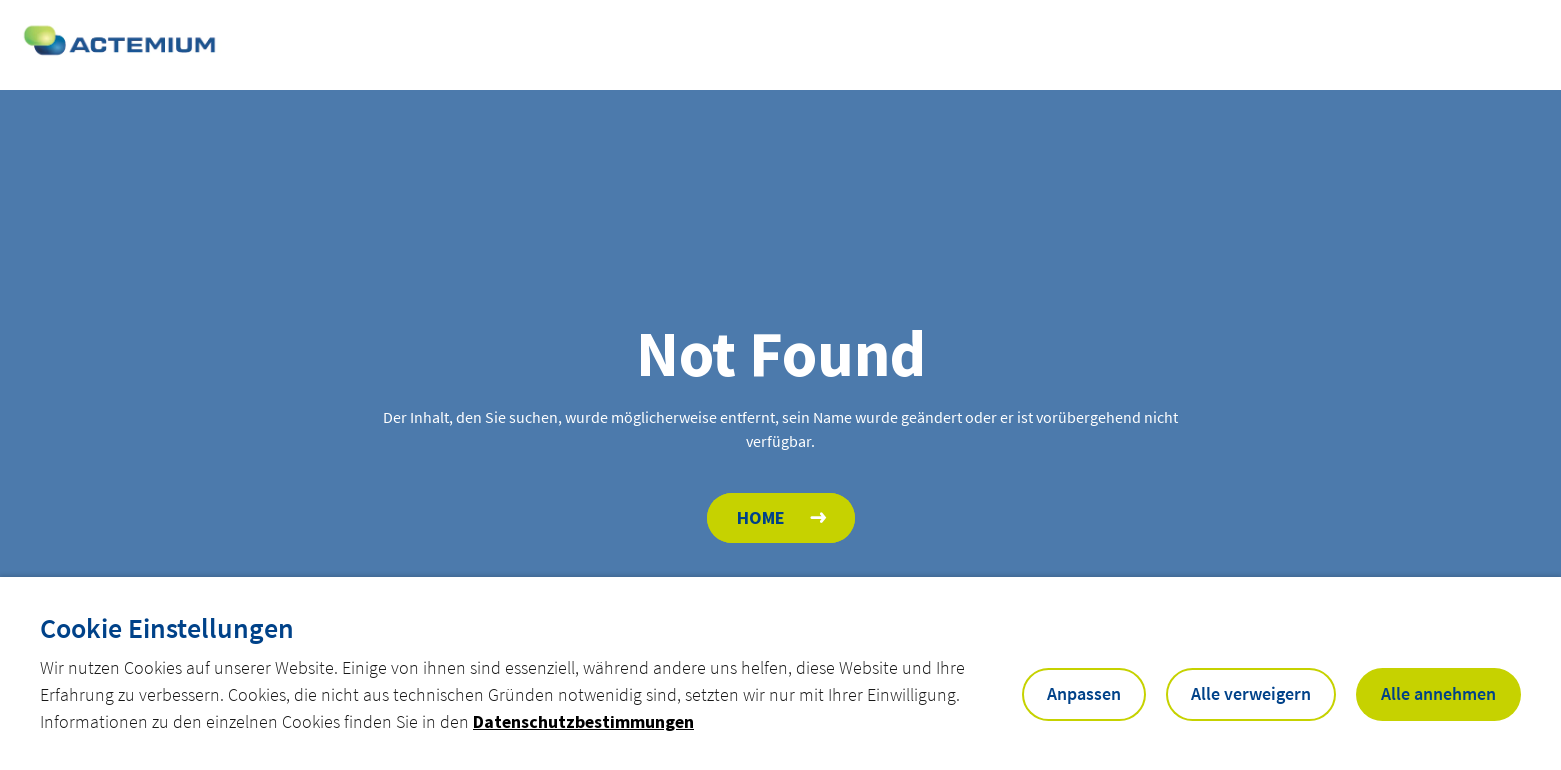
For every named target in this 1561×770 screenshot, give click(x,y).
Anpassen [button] (1084, 693)
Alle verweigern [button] (1251, 693)
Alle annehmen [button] (1438, 693)
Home (761, 517)
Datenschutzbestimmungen (583, 721)
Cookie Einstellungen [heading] (167, 628)
